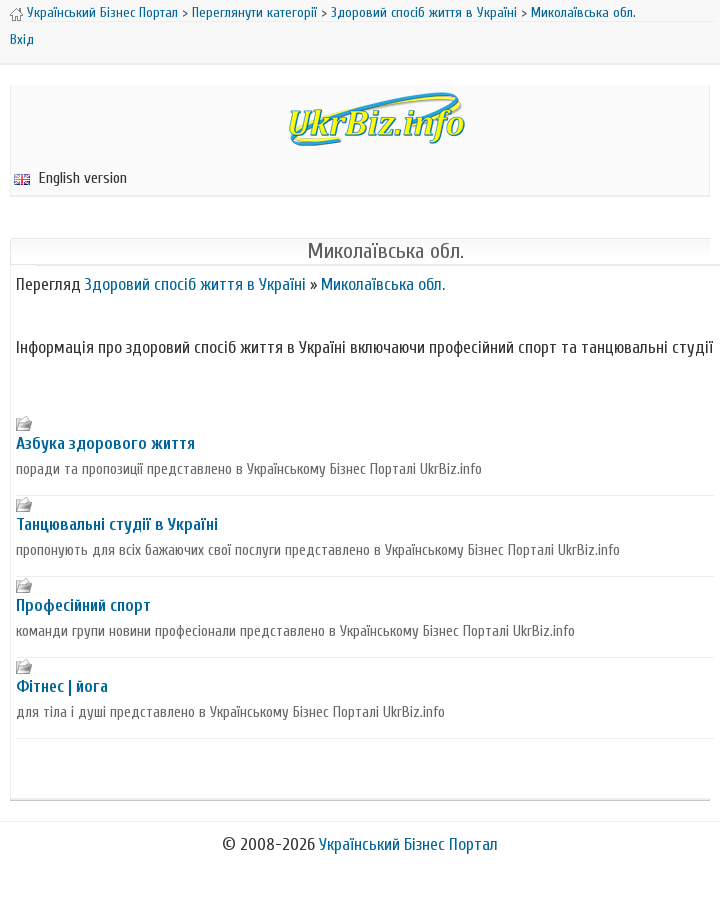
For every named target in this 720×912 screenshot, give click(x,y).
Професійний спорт (83, 605)
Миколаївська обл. (583, 12)
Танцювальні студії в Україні (117, 524)
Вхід (22, 39)
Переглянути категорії (254, 12)
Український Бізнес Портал (102, 12)
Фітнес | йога (62, 686)
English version (70, 178)
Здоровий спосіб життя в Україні (424, 12)
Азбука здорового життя (105, 443)
